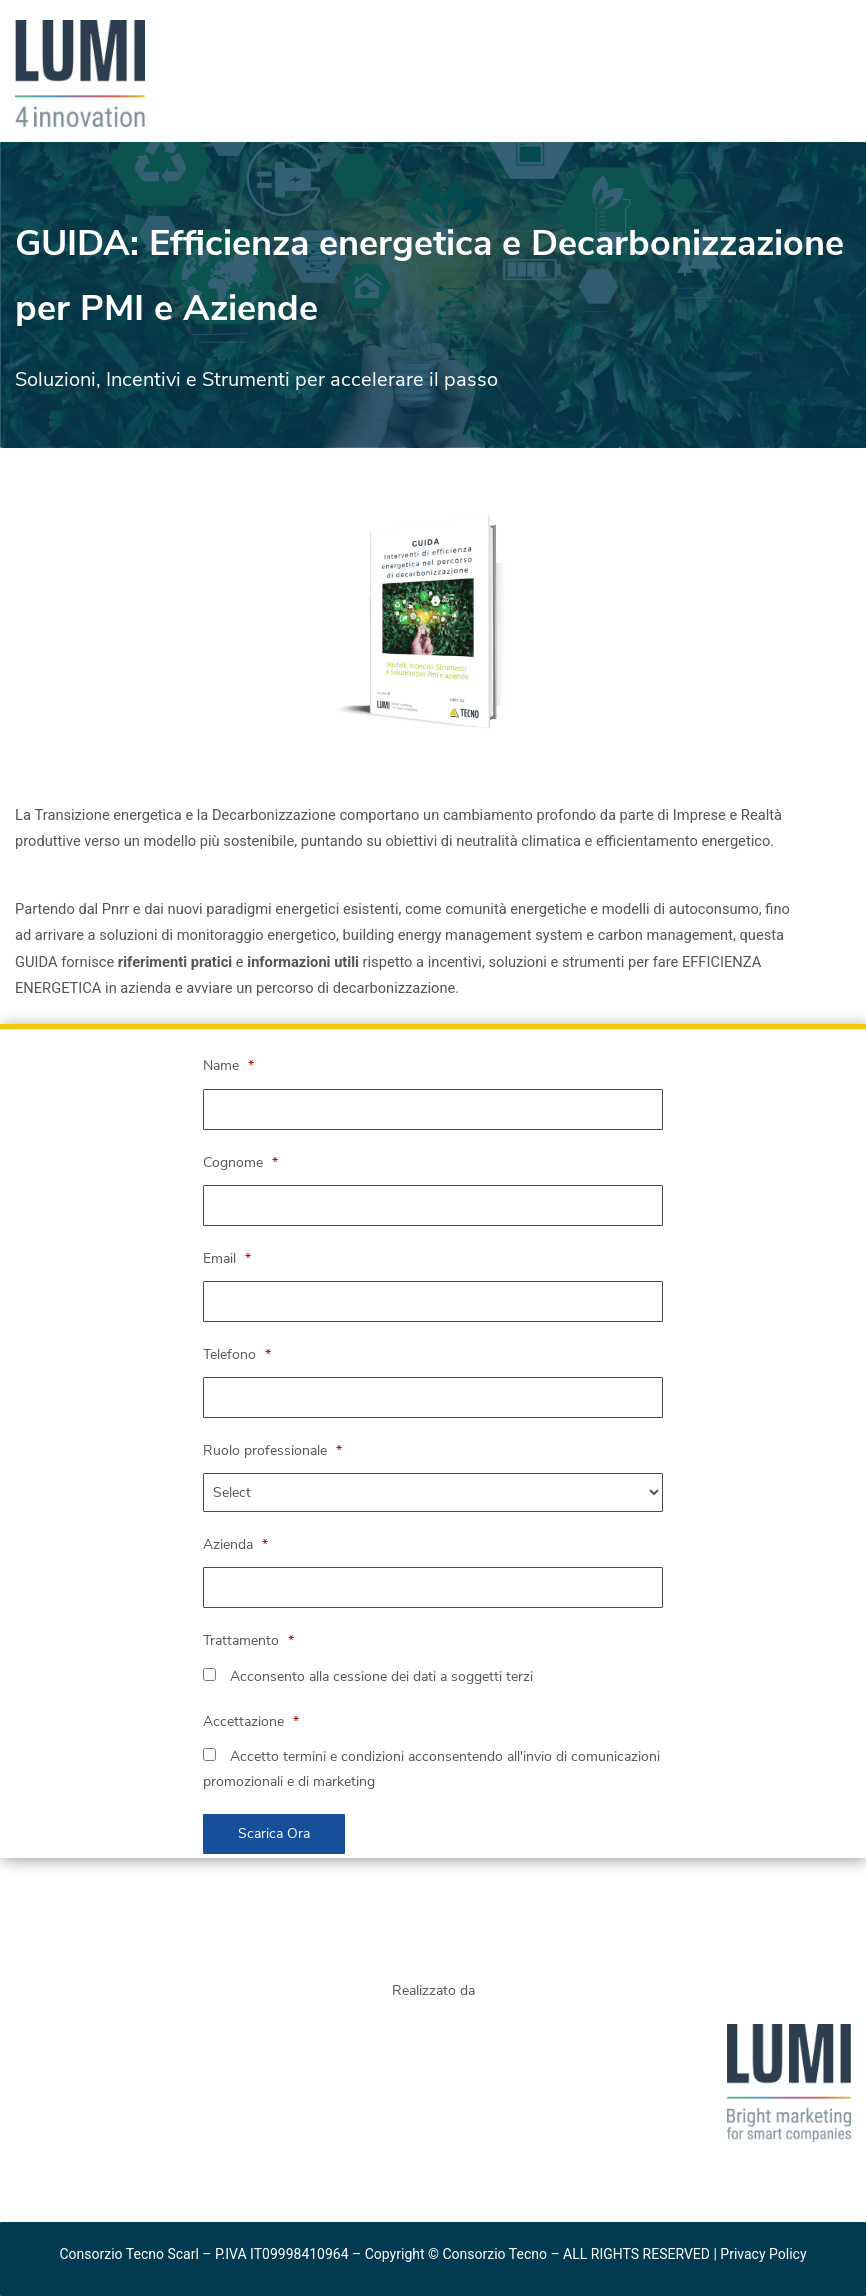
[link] (80, 32)
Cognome (240, 1162)
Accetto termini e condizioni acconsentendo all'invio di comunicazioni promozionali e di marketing (431, 1769)
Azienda (235, 1544)
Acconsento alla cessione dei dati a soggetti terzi (368, 1676)
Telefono (237, 1354)
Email (227, 1258)
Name (228, 1065)
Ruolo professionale (272, 1450)
